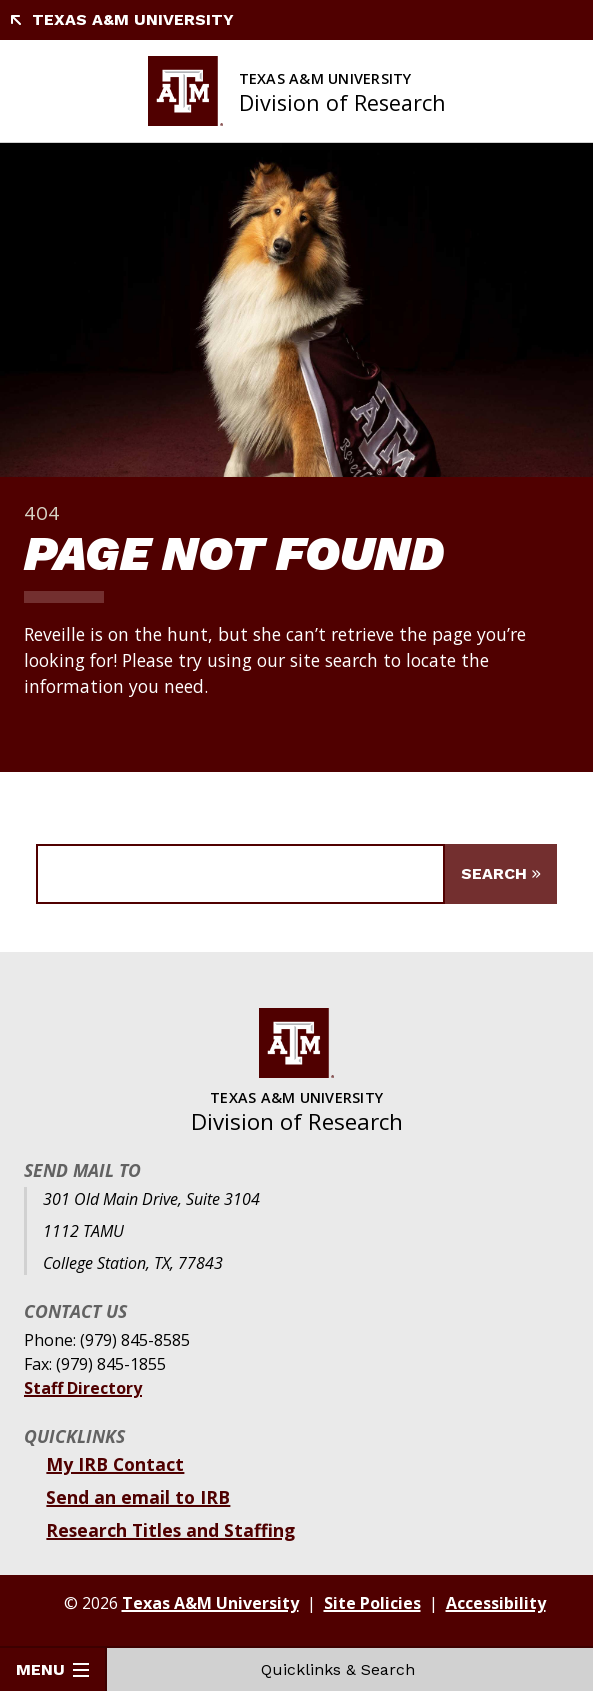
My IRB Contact (115, 1464)
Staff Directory (83, 1388)
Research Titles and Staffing (170, 1530)
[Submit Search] (501, 874)
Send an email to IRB (138, 1497)
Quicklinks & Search (350, 1669)
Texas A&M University (121, 19)
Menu (52, 1669)
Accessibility (496, 1603)
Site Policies (372, 1603)
